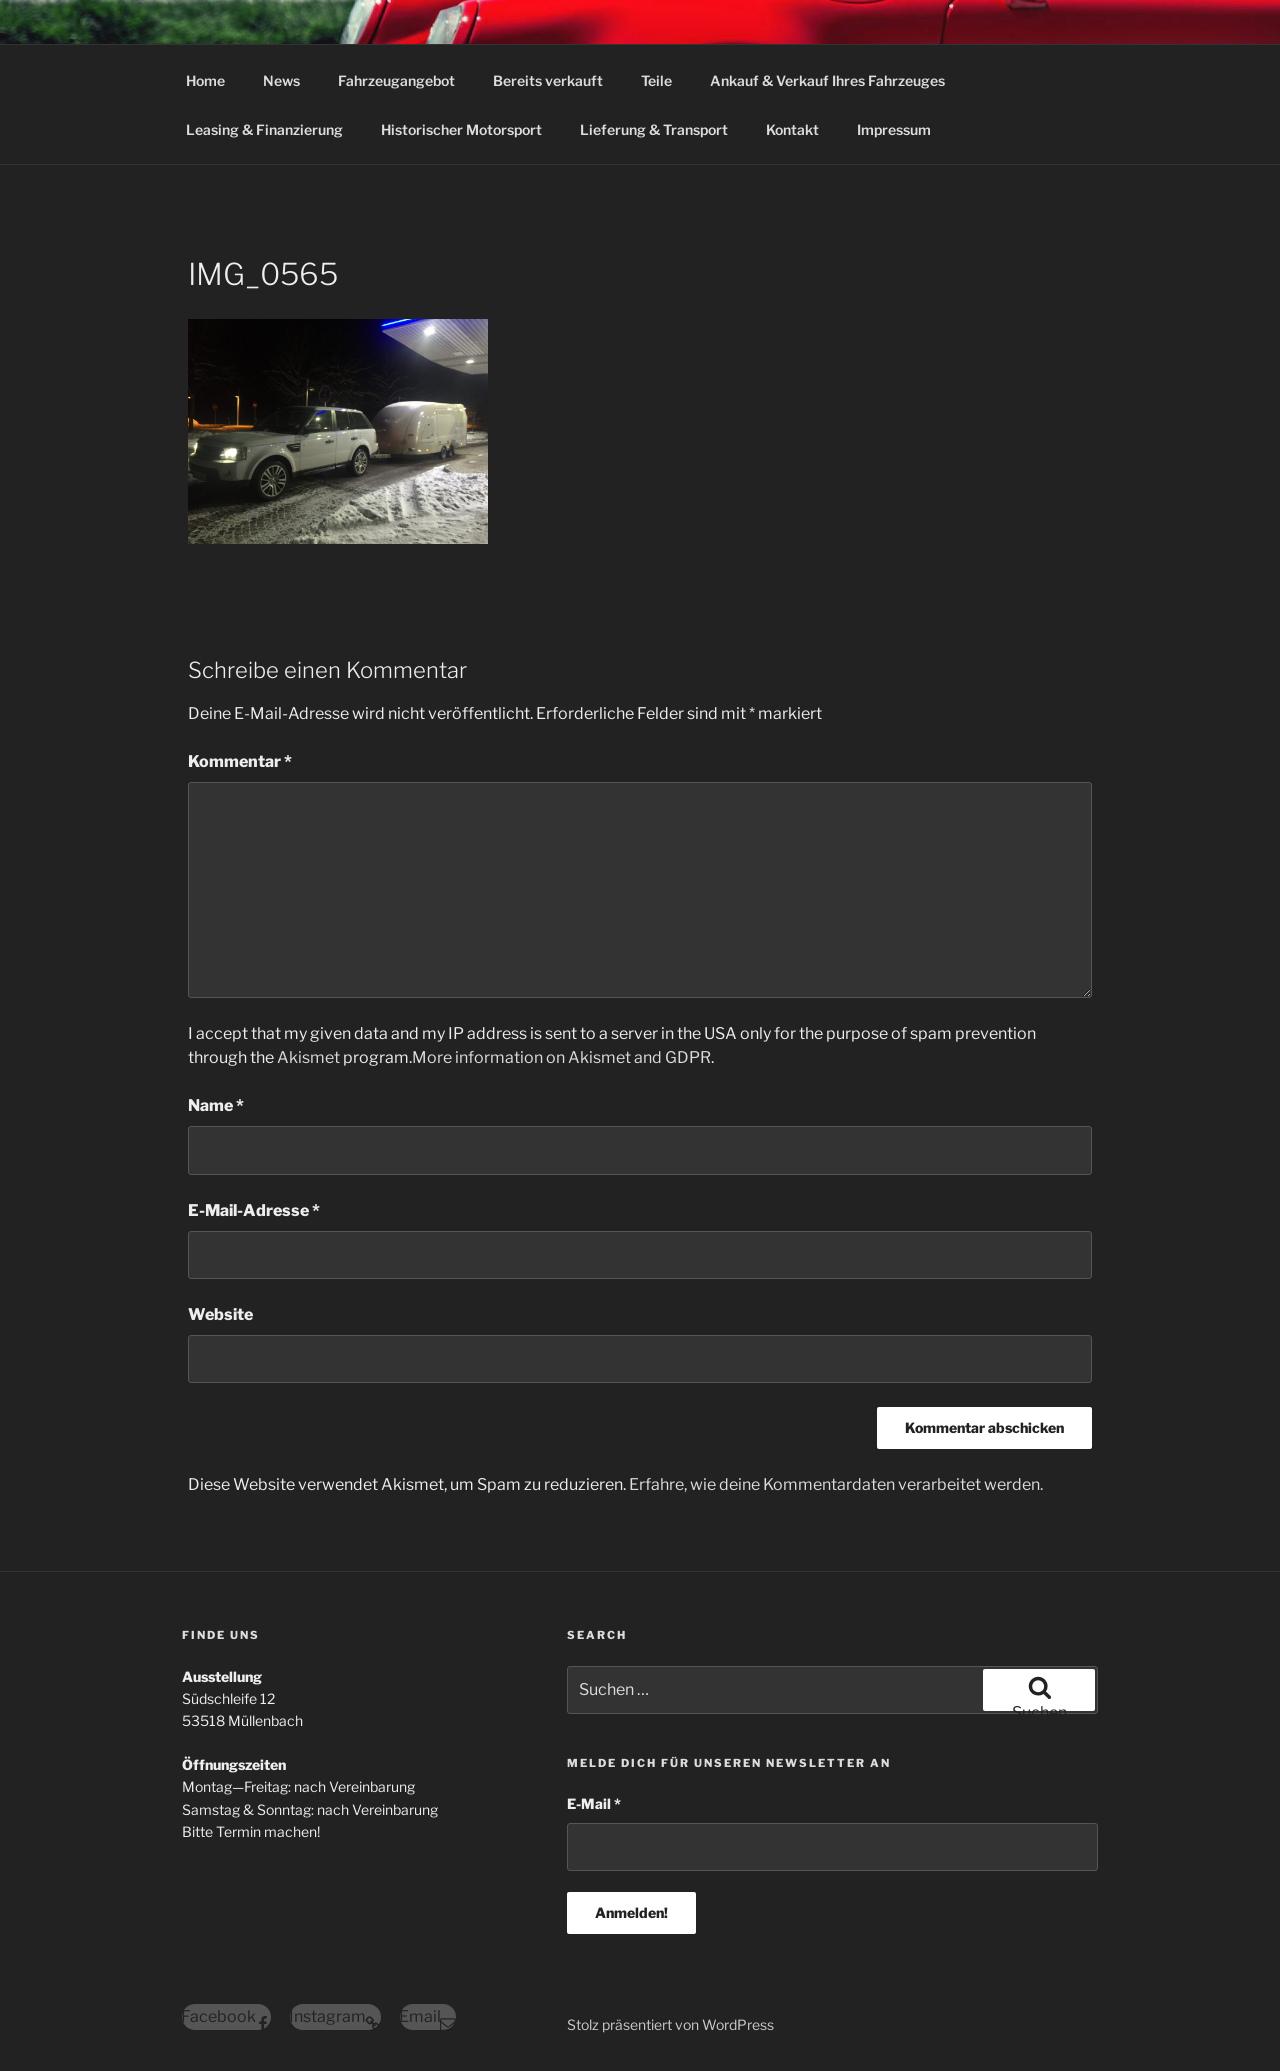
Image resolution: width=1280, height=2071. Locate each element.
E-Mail (594, 1803)
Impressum (894, 129)
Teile (656, 80)
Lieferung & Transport (654, 129)
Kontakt (792, 129)
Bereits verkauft (548, 80)
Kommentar (240, 761)
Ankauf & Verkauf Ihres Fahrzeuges (827, 80)
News (281, 80)
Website (220, 1314)
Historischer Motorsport (461, 129)
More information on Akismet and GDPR (561, 1057)
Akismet (308, 1057)
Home (205, 80)
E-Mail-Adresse (254, 1210)
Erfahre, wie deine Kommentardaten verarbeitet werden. (836, 1484)
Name (216, 1105)
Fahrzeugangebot (396, 80)
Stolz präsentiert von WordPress (670, 2024)
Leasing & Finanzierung (264, 129)
